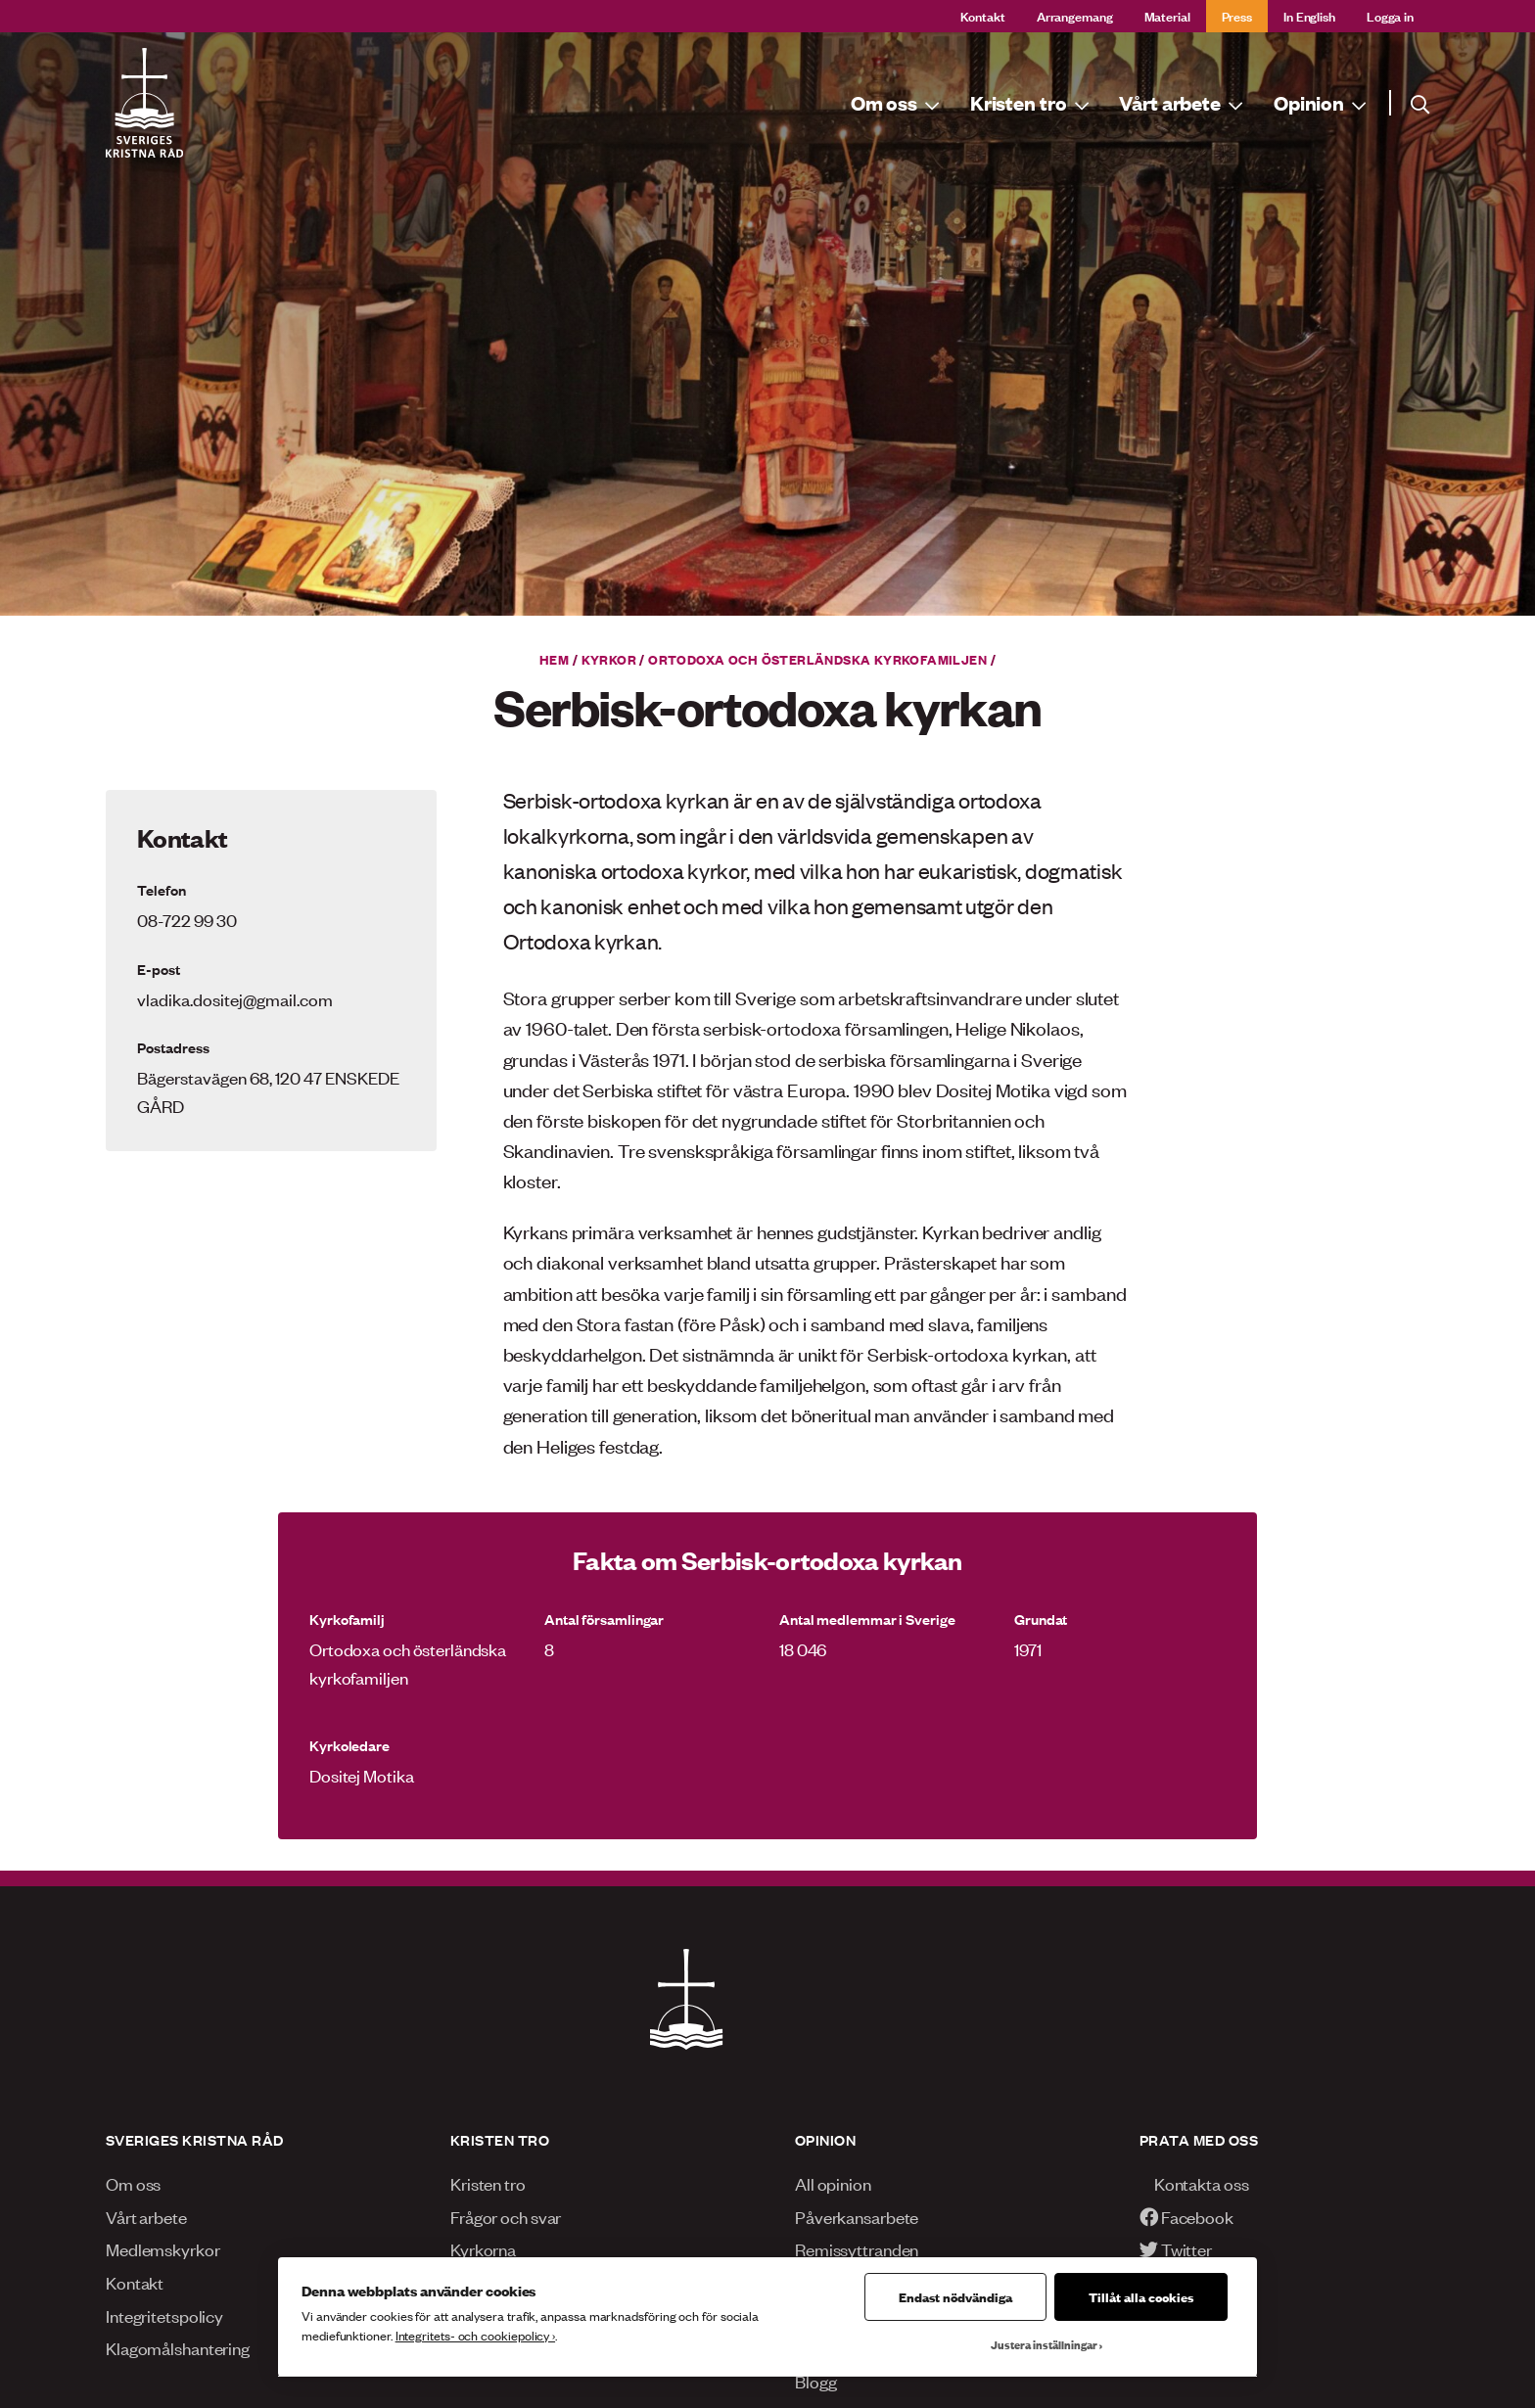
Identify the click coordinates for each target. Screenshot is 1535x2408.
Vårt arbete (146, 2216)
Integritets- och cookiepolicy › (475, 2335)
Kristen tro (488, 2183)
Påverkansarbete (856, 2216)
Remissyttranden (856, 2248)
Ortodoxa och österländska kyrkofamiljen (817, 659)
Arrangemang (1075, 15)
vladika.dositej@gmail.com (235, 998)
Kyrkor (608, 659)
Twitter (1176, 2248)
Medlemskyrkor (163, 2248)
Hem (554, 659)
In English (1309, 15)
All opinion (833, 2183)
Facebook (1186, 2216)
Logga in (1390, 15)
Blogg (815, 2380)
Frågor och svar (505, 2216)
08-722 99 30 (187, 919)
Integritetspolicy (164, 2315)
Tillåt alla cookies (1141, 2296)
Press (1237, 15)
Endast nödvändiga (955, 2296)
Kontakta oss (1194, 2183)
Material (1167, 15)
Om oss (133, 2183)
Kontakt (982, 15)
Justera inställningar (1044, 2344)
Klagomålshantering (178, 2347)
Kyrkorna (483, 2248)
